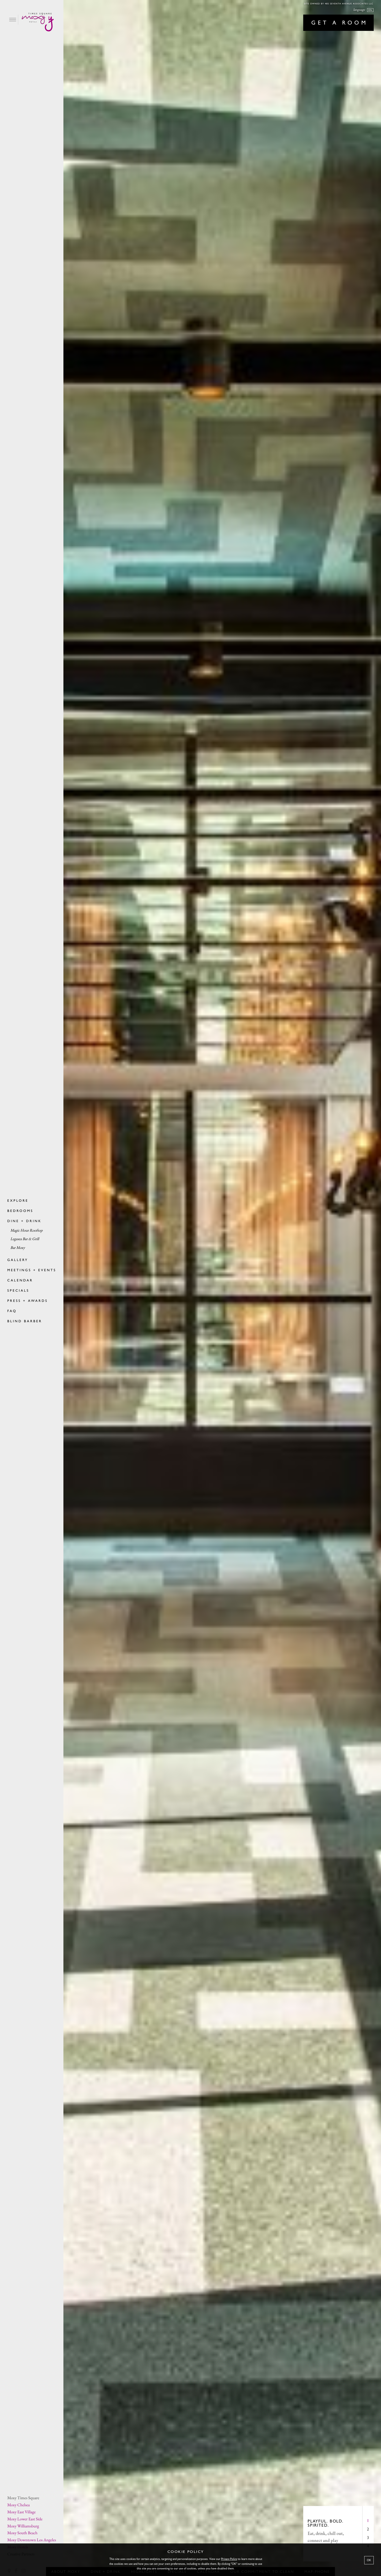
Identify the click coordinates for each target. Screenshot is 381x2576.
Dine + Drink (24, 1221)
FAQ (12, 1311)
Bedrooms (20, 1211)
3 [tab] (368, 2538)
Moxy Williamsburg (23, 2526)
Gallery (17, 1260)
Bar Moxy (17, 1247)
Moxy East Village (21, 2512)
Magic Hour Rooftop (26, 1230)
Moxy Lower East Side (25, 2519)
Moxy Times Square (23, 2498)
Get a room (339, 23)
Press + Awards (27, 1301)
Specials (18, 1291)
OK (369, 2560)
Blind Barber (24, 1321)
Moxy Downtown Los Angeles (31, 2540)
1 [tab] (368, 2521)
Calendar (20, 1280)
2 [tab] (368, 2529)
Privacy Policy (229, 2559)
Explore (17, 1201)
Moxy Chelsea (18, 2505)
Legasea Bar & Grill (24, 1238)
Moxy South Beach (22, 2533)
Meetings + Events (31, 1270)
